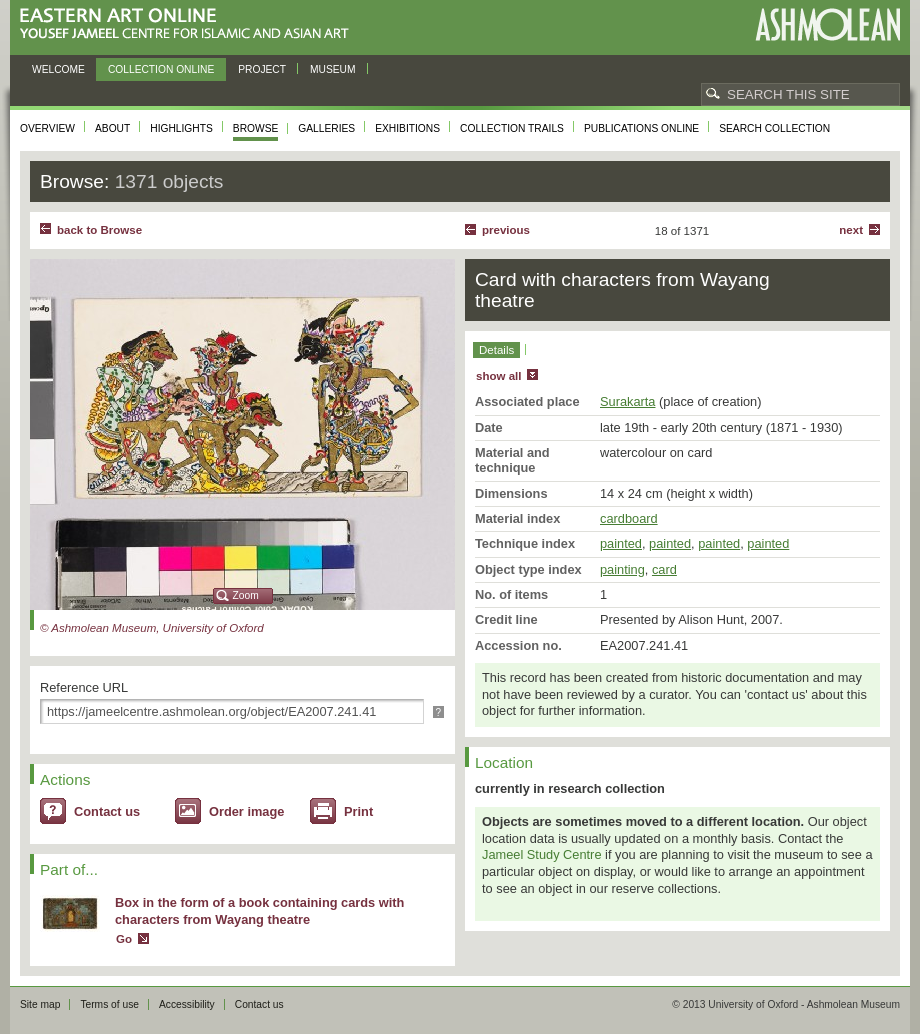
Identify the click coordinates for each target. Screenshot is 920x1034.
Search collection (774, 128)
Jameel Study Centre (542, 854)
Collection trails (512, 128)
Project (262, 69)
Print (358, 811)
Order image (246, 811)
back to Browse (99, 230)
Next (851, 230)
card (664, 569)
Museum (333, 69)
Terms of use (109, 1004)
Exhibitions (407, 128)
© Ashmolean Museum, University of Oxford (152, 628)
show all (498, 376)
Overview (47, 128)
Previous (506, 230)
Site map (40, 1004)
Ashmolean (827, 24)
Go (124, 939)
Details (496, 350)
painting (622, 569)
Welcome (58, 69)
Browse (256, 128)
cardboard (629, 518)
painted (621, 543)
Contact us (107, 811)
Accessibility (187, 1004)
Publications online (641, 128)
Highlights (181, 128)
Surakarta (627, 401)
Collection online (161, 69)
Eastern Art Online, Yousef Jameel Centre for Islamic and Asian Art (189, 24)
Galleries (326, 128)
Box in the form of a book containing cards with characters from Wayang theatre (259, 911)
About (112, 128)
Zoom (246, 595)
